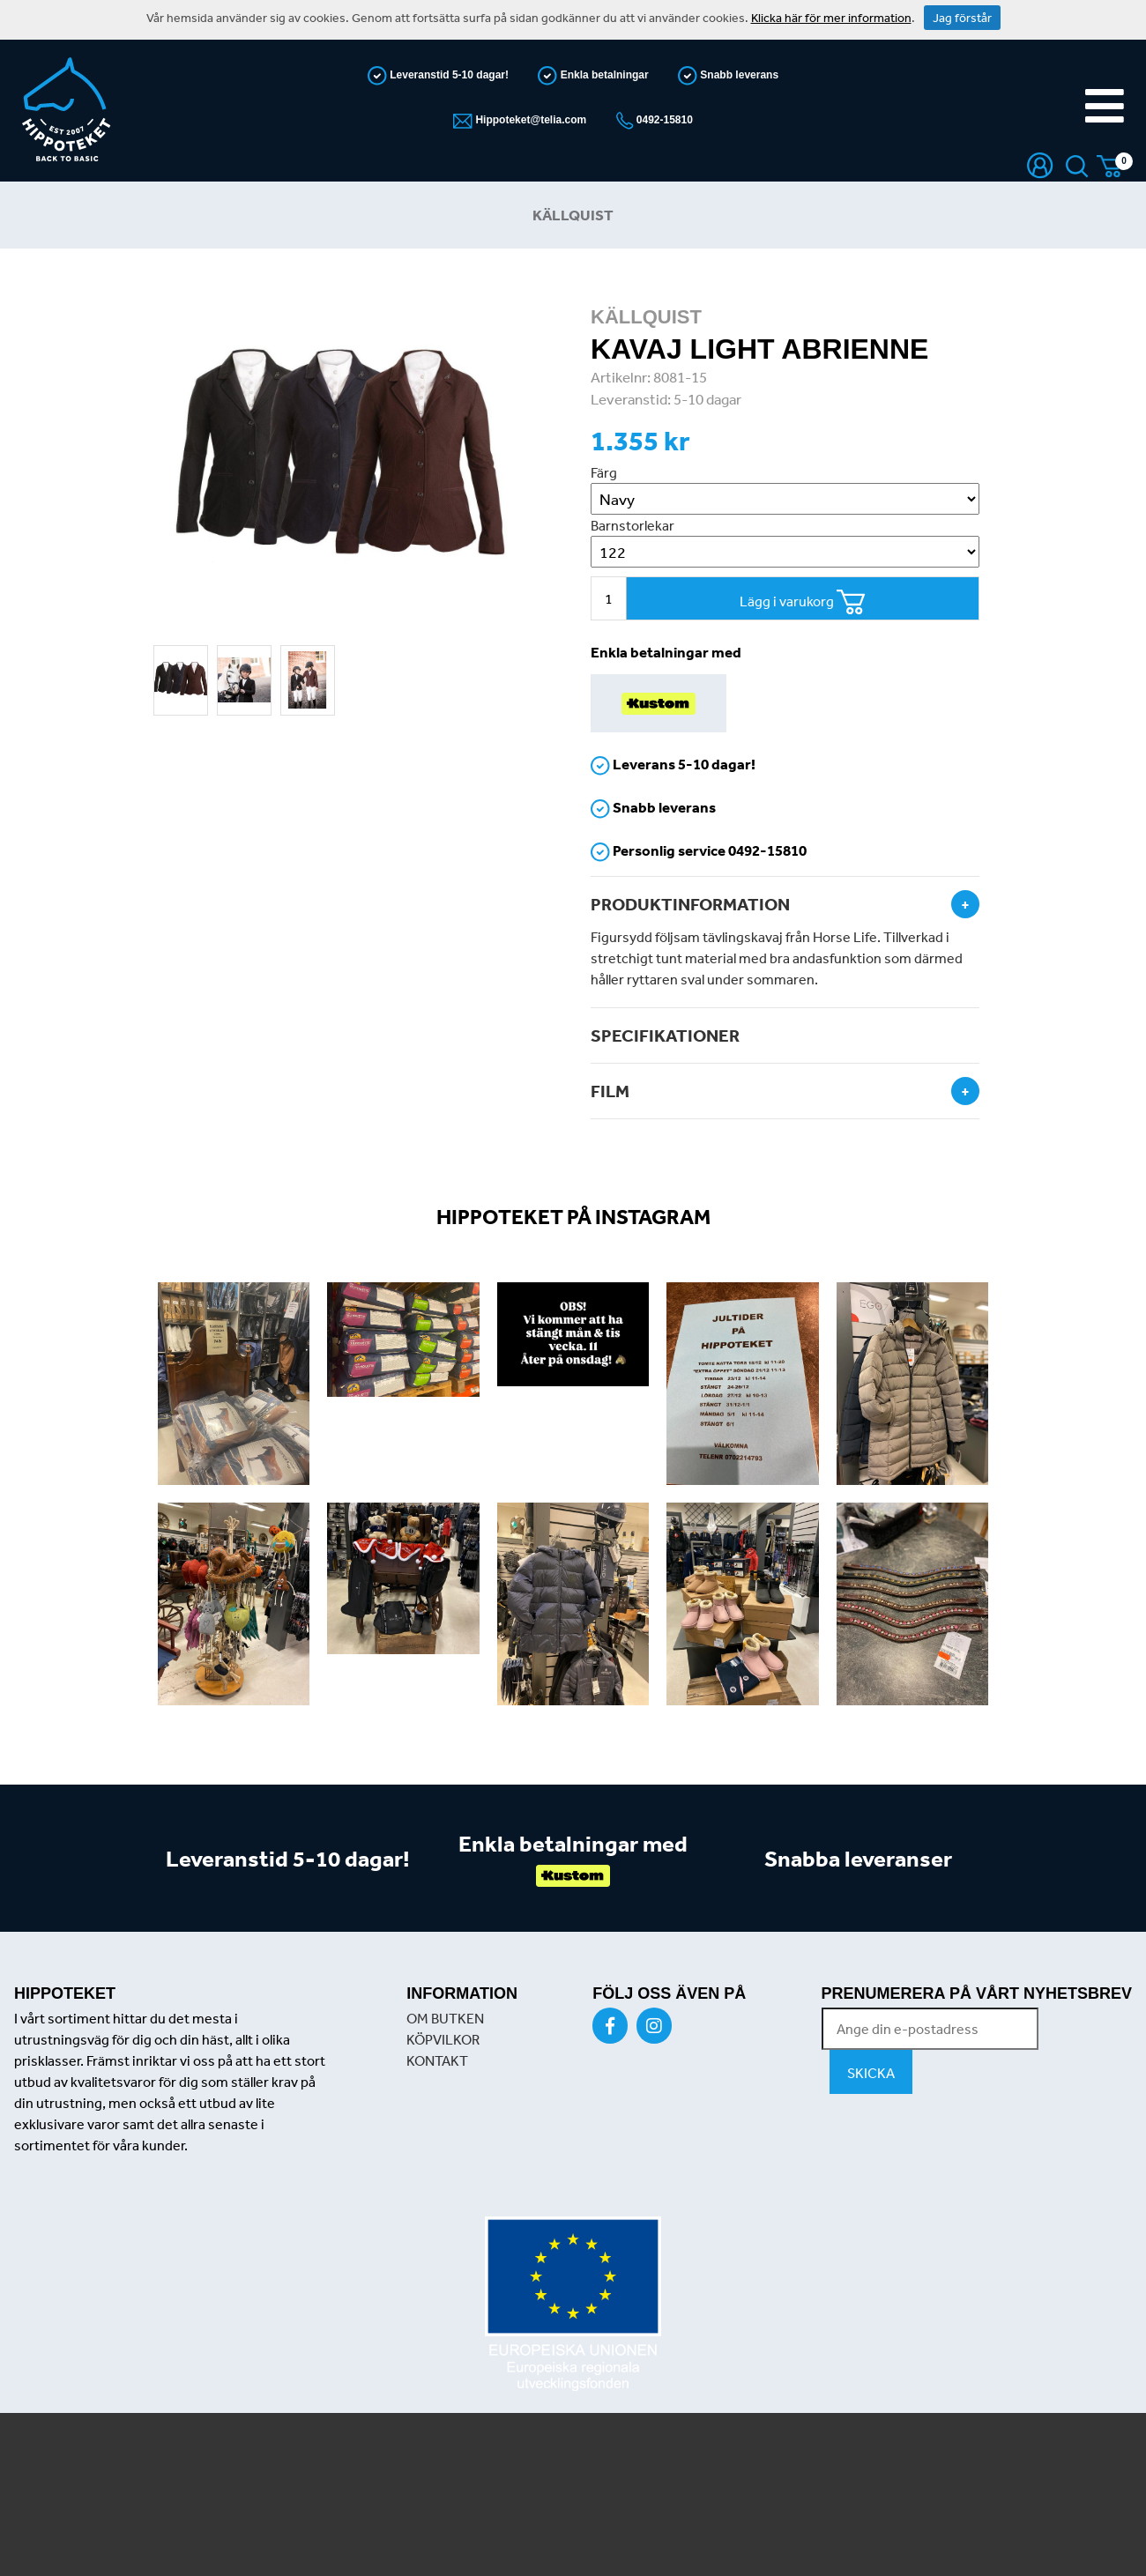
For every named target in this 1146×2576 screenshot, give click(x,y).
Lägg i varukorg (803, 602)
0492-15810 (663, 120)
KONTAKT (437, 2060)
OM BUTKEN (445, 2018)
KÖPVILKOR (443, 2039)
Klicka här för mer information (831, 18)
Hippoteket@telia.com (529, 120)
